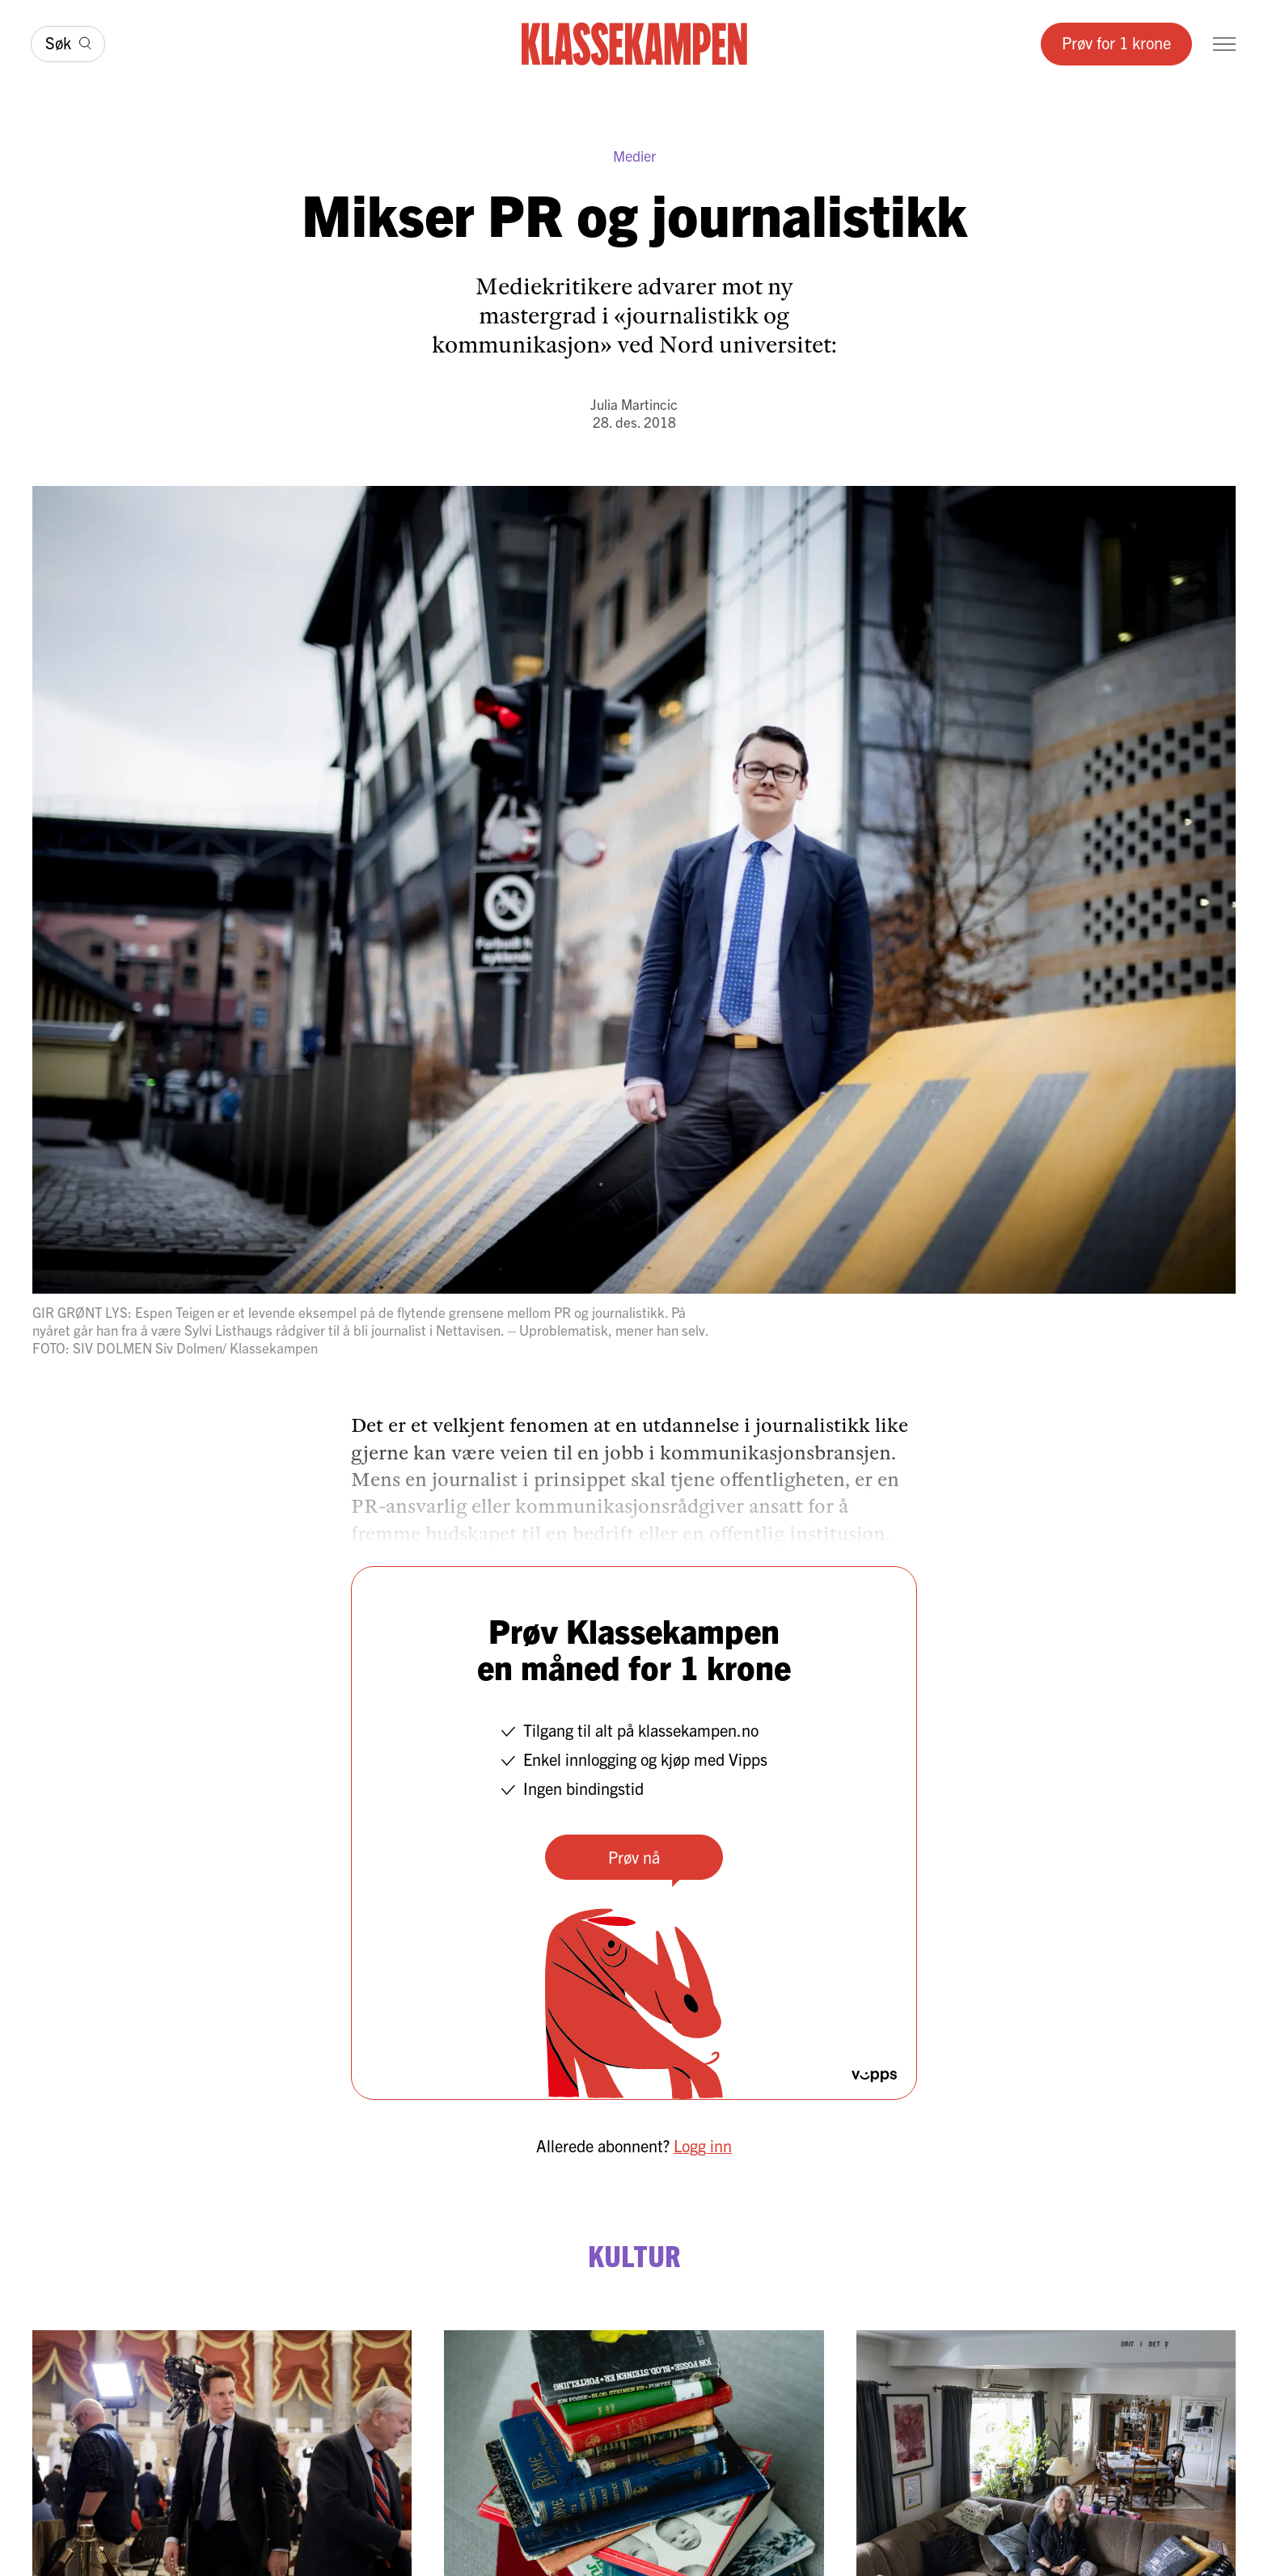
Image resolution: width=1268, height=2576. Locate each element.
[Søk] (68, 44)
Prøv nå (634, 1857)
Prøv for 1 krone (1116, 42)
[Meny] (1224, 44)
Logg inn (703, 2145)
